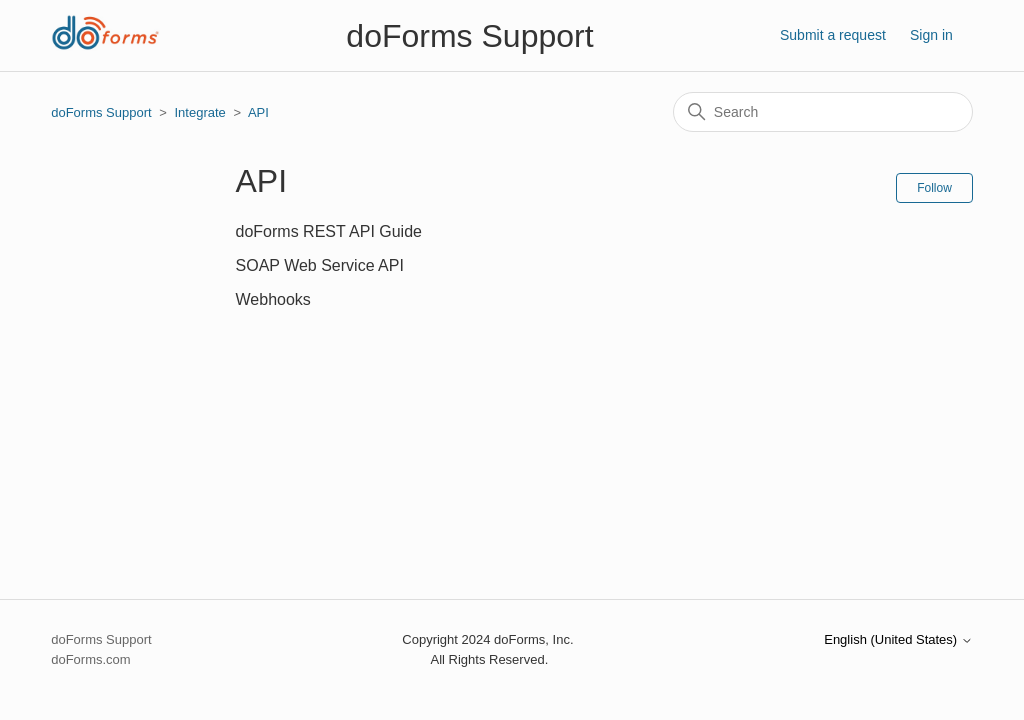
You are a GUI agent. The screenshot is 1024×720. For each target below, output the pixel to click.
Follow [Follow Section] (934, 188)
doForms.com (90, 659)
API (258, 112)
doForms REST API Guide (329, 231)
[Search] (823, 112)
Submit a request (833, 35)
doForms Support (101, 112)
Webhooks (273, 299)
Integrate (199, 112)
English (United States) (898, 640)
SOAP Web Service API (320, 265)
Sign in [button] (931, 35)
